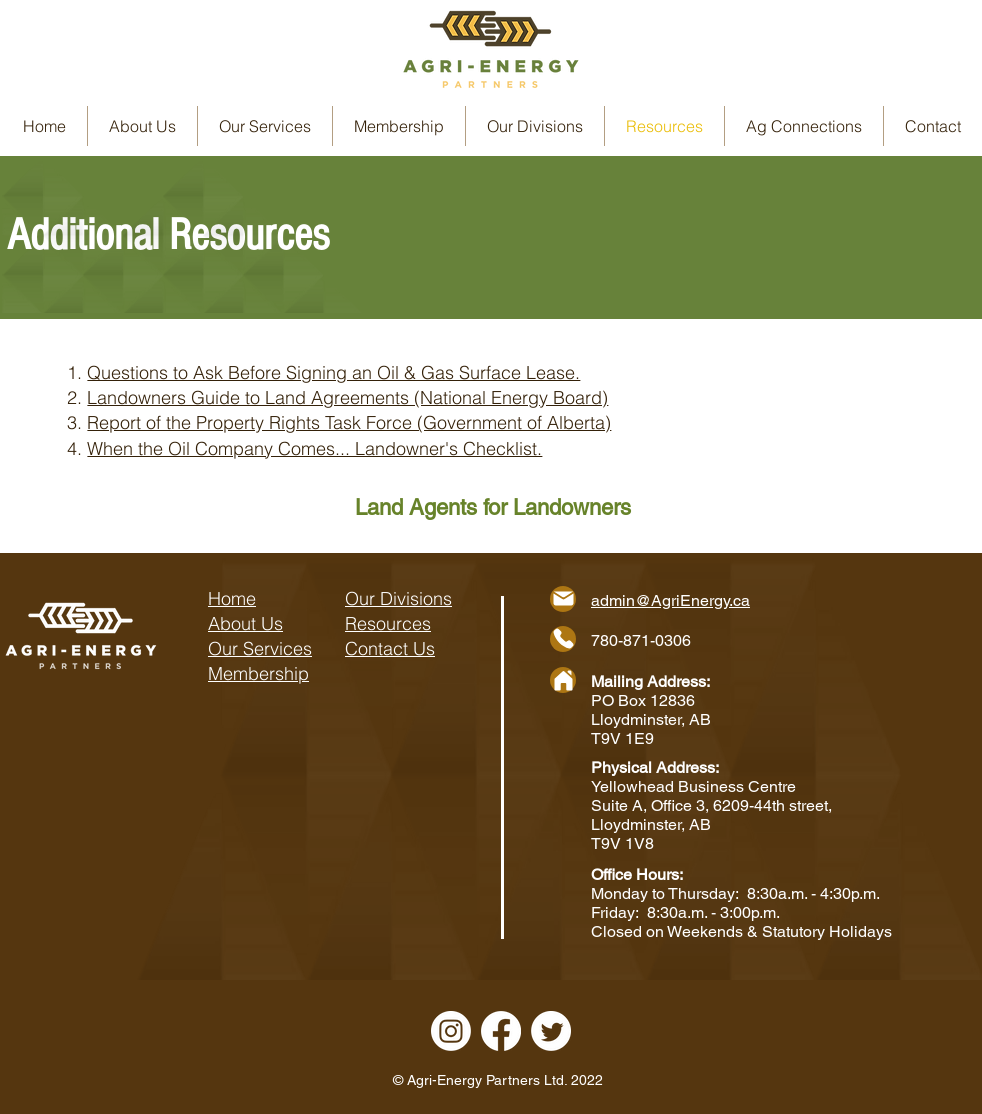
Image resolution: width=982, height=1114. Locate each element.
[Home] (563, 680)
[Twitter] (551, 1031)
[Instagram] (451, 1031)
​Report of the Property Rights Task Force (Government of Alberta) (349, 422)
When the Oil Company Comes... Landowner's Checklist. (314, 448)
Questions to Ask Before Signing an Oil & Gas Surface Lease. (333, 372)
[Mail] (563, 599)
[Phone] (563, 639)
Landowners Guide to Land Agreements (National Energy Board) (347, 397)
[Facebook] (501, 1031)
